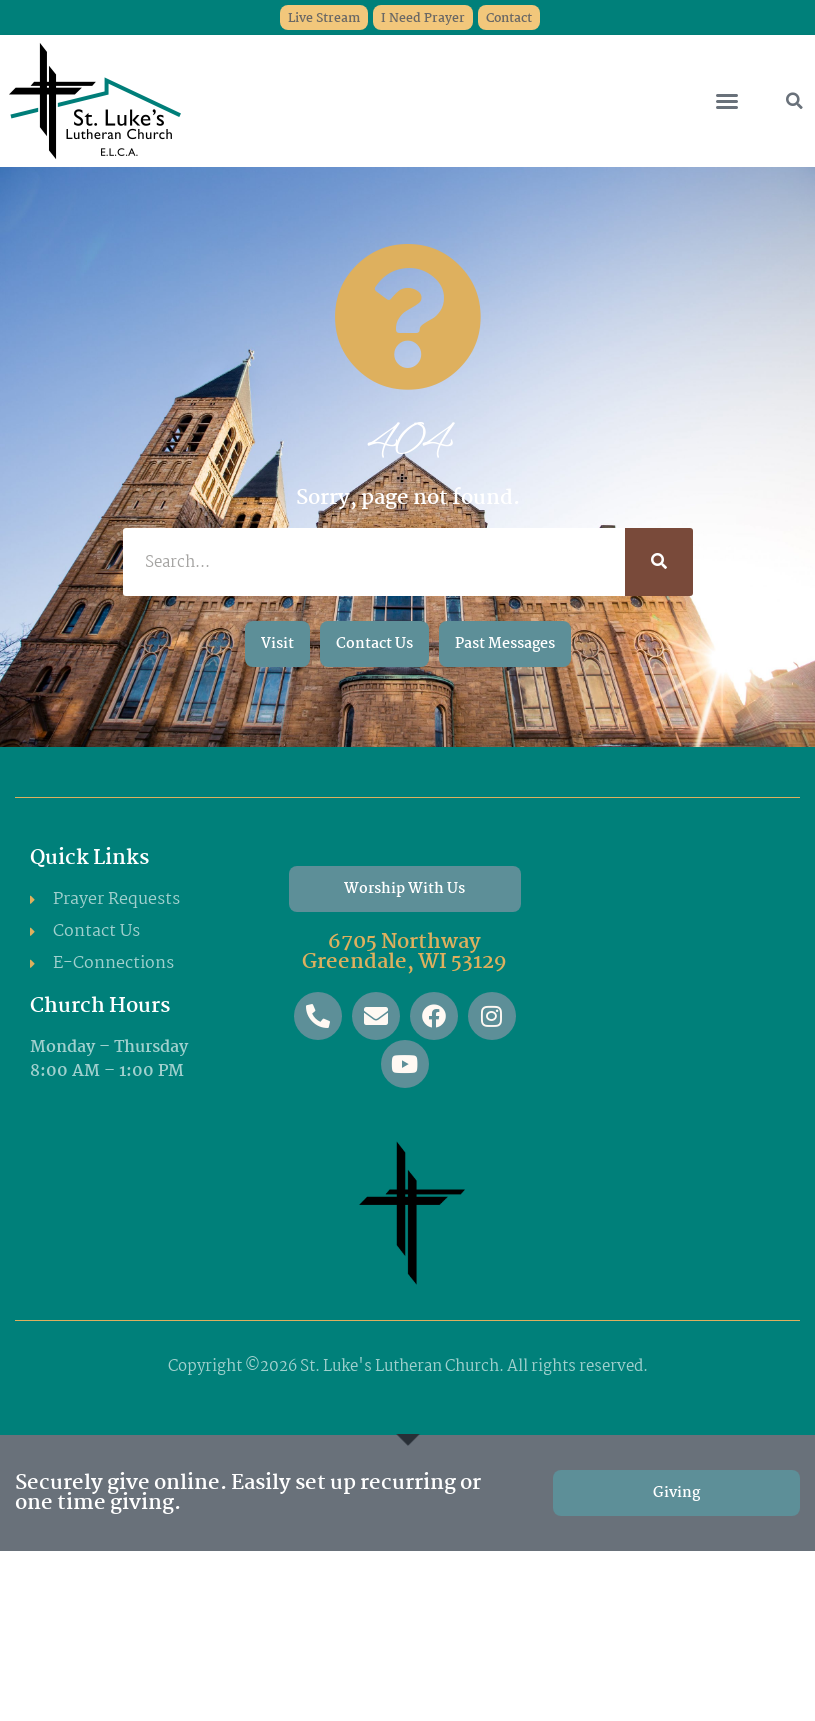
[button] (727, 101)
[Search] (659, 562)
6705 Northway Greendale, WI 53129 (404, 952)
